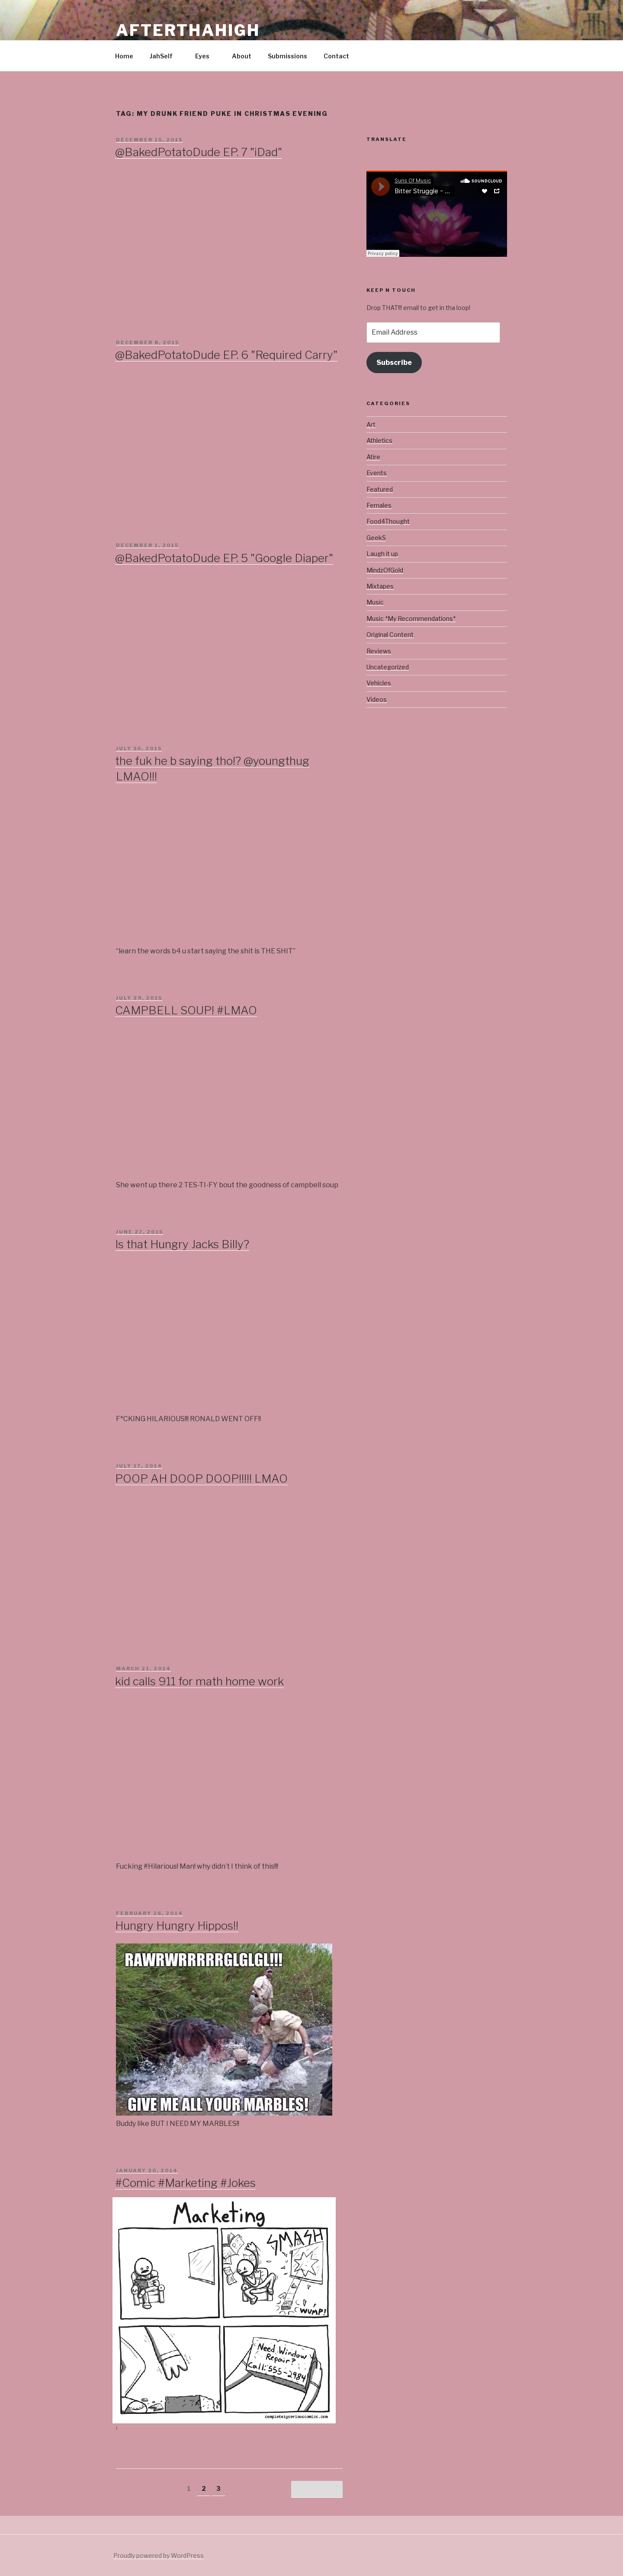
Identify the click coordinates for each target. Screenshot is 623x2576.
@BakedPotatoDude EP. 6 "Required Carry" (226, 354)
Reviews (378, 651)
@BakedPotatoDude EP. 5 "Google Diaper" (224, 558)
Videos (376, 699)
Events (376, 472)
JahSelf (165, 56)
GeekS (376, 537)
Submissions (287, 56)
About (241, 56)
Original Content (390, 634)
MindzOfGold (384, 570)
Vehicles (378, 683)
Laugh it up (382, 553)
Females (379, 505)
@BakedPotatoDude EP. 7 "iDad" (198, 152)
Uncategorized (387, 667)
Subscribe (394, 362)
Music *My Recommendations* (411, 618)
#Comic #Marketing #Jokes (185, 2182)
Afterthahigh (188, 30)
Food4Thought (388, 521)
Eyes (206, 56)
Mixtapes (380, 586)
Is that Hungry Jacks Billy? (182, 1244)
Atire (373, 456)
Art (371, 424)
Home (124, 56)
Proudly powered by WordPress (158, 2555)
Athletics (379, 440)
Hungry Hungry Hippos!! (176, 1925)
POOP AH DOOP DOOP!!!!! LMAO (201, 1478)
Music (375, 602)
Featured (379, 489)
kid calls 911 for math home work (199, 1681)
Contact (336, 56)
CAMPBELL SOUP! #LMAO (186, 1010)
